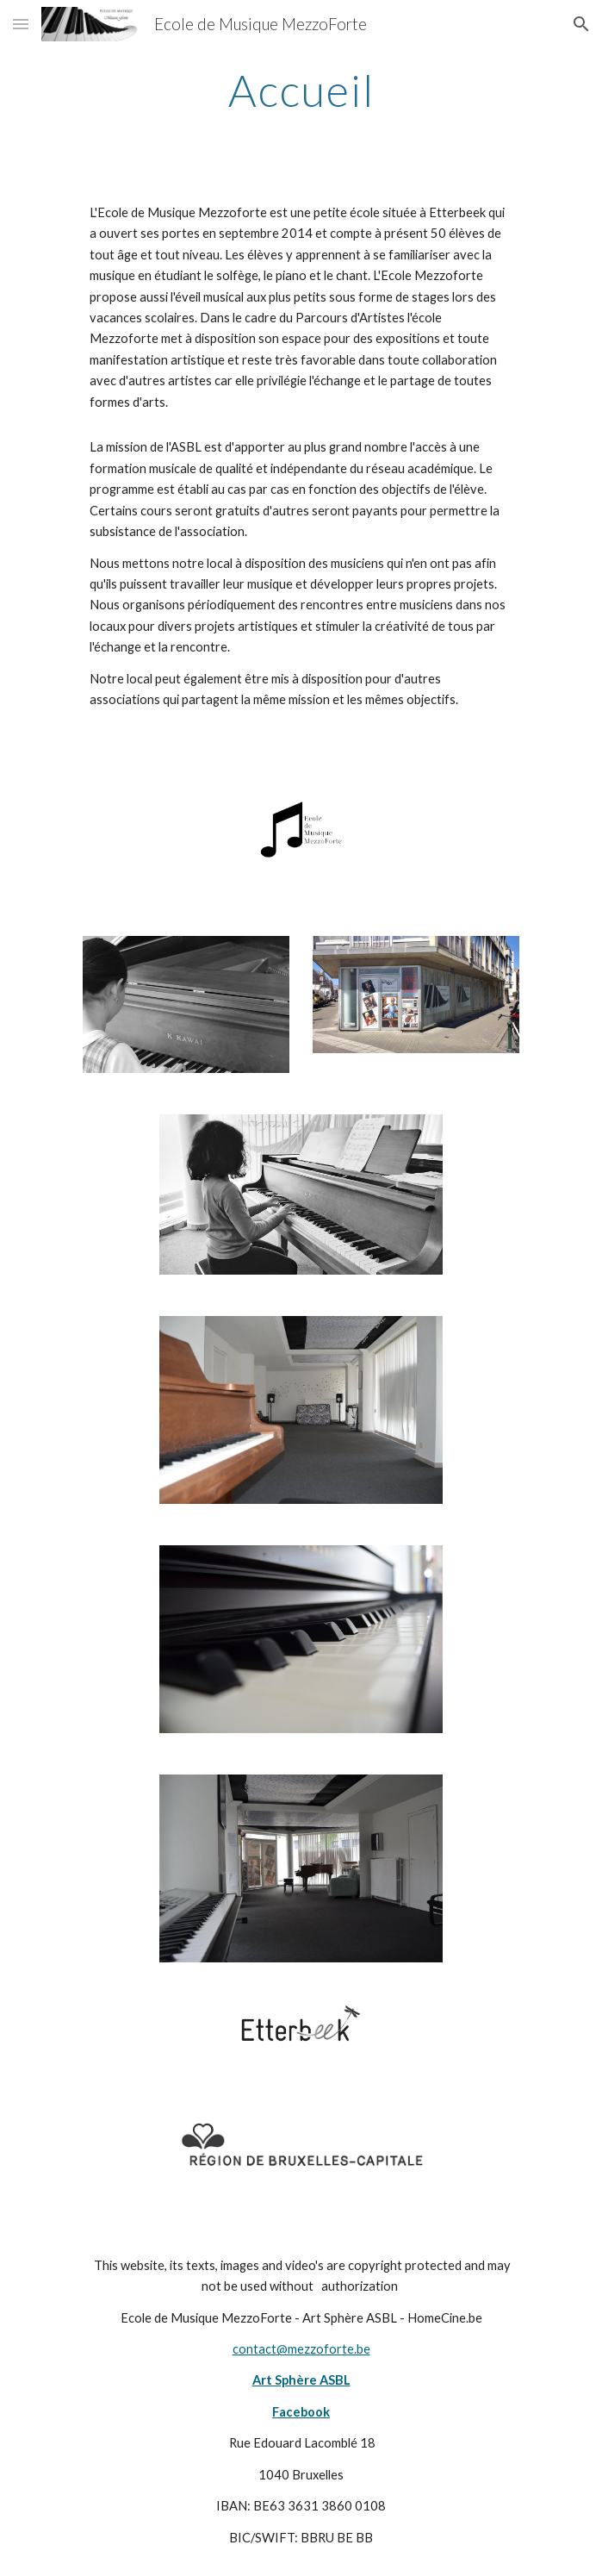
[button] (20, 23)
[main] (301, 90)
